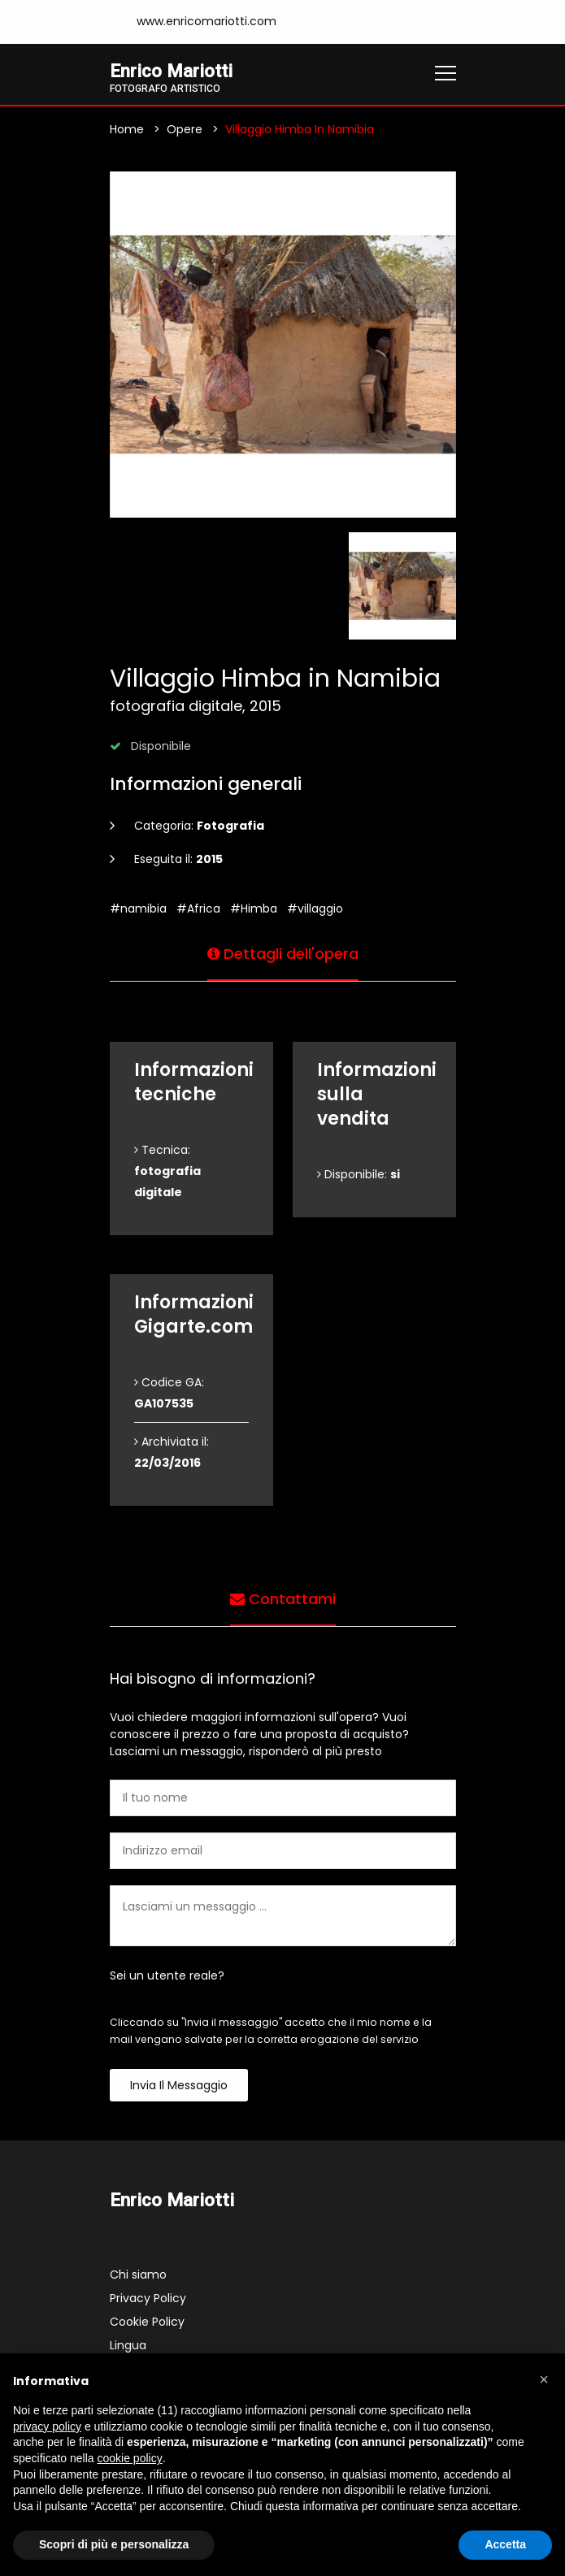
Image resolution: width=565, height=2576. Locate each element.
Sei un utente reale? (167, 1975)
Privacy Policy (148, 2298)
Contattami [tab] (283, 1599)
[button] (544, 2379)
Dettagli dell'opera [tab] (283, 953)
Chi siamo (138, 2274)
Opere (184, 129)
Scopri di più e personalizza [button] (114, 2544)
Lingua (128, 2345)
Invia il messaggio (179, 2085)
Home (127, 129)
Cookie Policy (147, 2322)
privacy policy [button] (47, 2426)
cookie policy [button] (130, 2458)
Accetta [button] (505, 2544)
